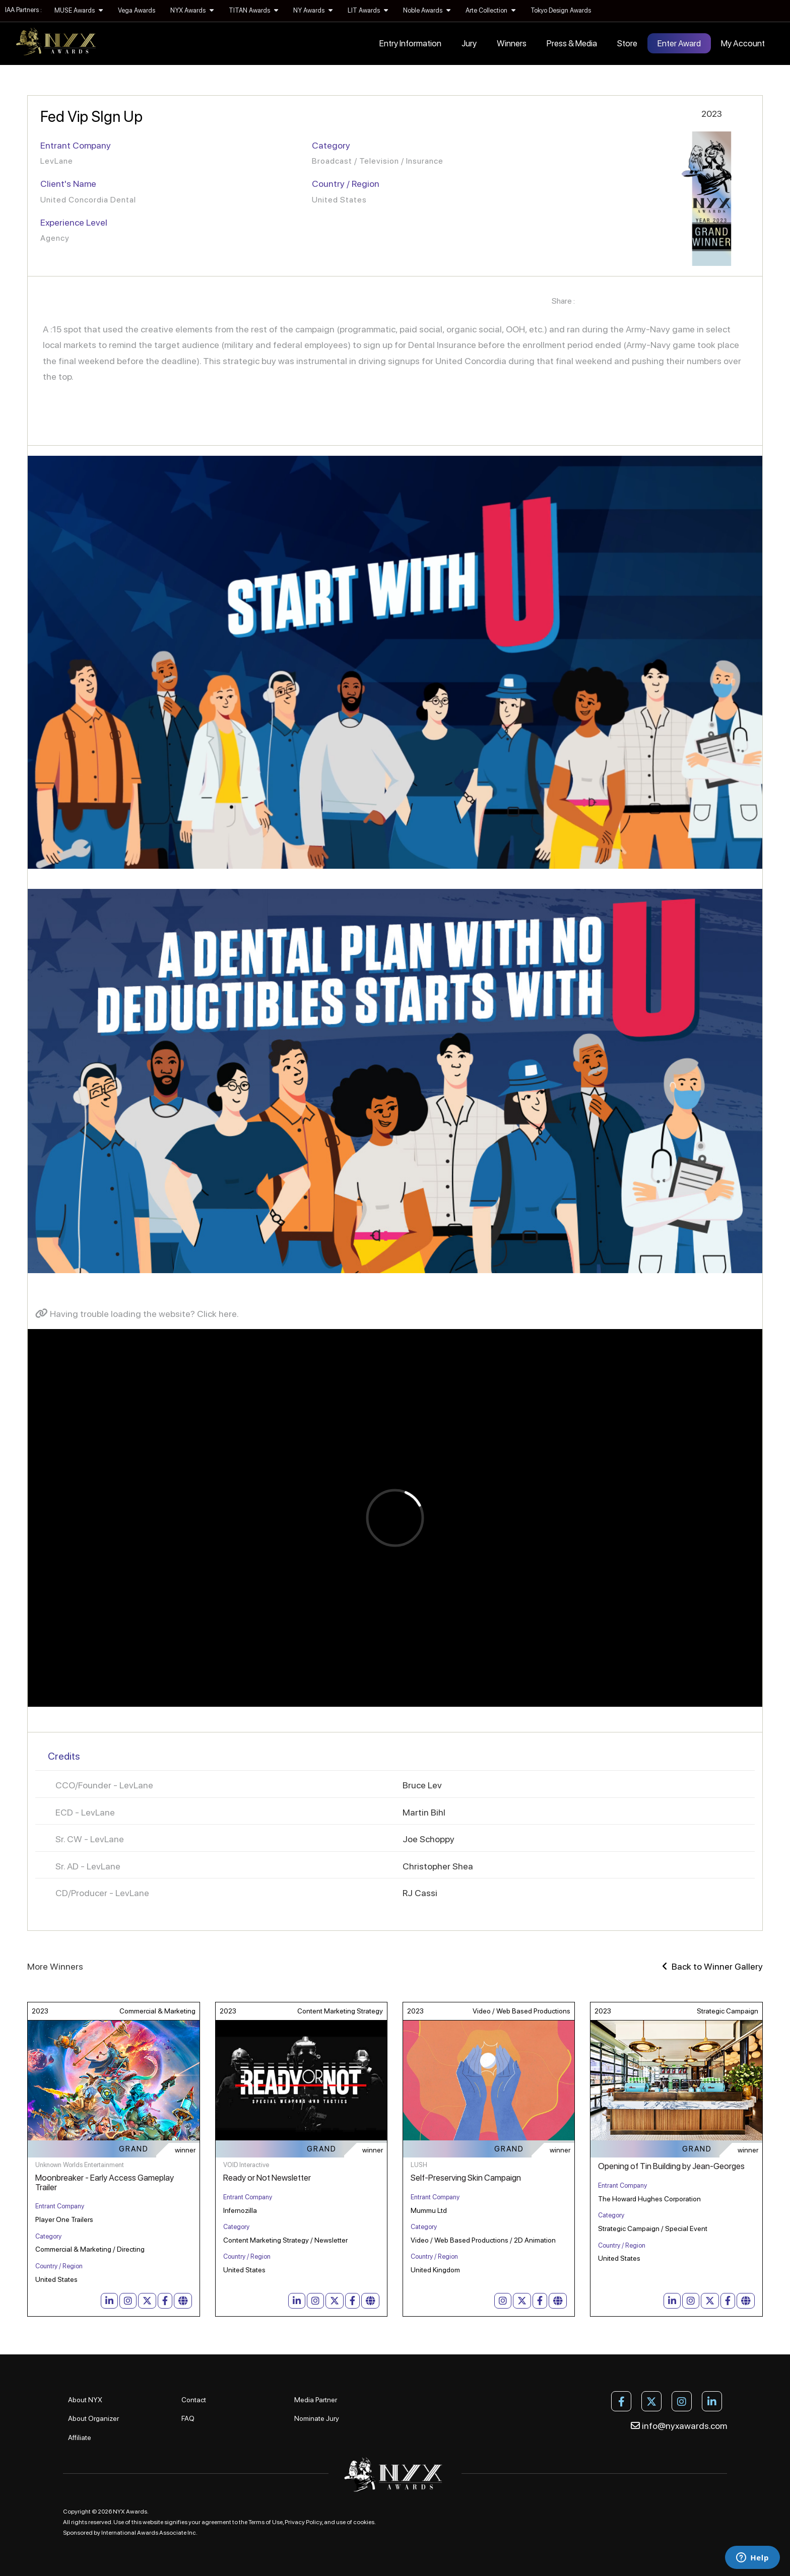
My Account (743, 43)
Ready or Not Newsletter (267, 2178)
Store (627, 43)
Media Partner (315, 2400)
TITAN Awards (253, 10)
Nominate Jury (316, 2418)
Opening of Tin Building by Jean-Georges (671, 2166)
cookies (363, 2522)
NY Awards (313, 10)
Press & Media (572, 43)
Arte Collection (490, 10)
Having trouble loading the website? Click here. (137, 1313)
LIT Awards (368, 10)
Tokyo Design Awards (561, 10)
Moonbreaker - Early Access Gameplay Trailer (104, 2182)
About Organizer (93, 2418)
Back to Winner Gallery (712, 1966)
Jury (469, 43)
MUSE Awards (78, 10)
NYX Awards (192, 10)
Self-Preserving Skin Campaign (466, 2178)
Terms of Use (265, 2522)
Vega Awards (136, 10)
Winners (511, 43)
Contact (193, 2400)
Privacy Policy (303, 2522)
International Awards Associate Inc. (149, 2532)
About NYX (85, 2400)
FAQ (187, 2418)
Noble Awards (426, 10)
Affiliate (79, 2437)
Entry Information (410, 43)
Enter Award (679, 43)
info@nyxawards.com (679, 2425)
